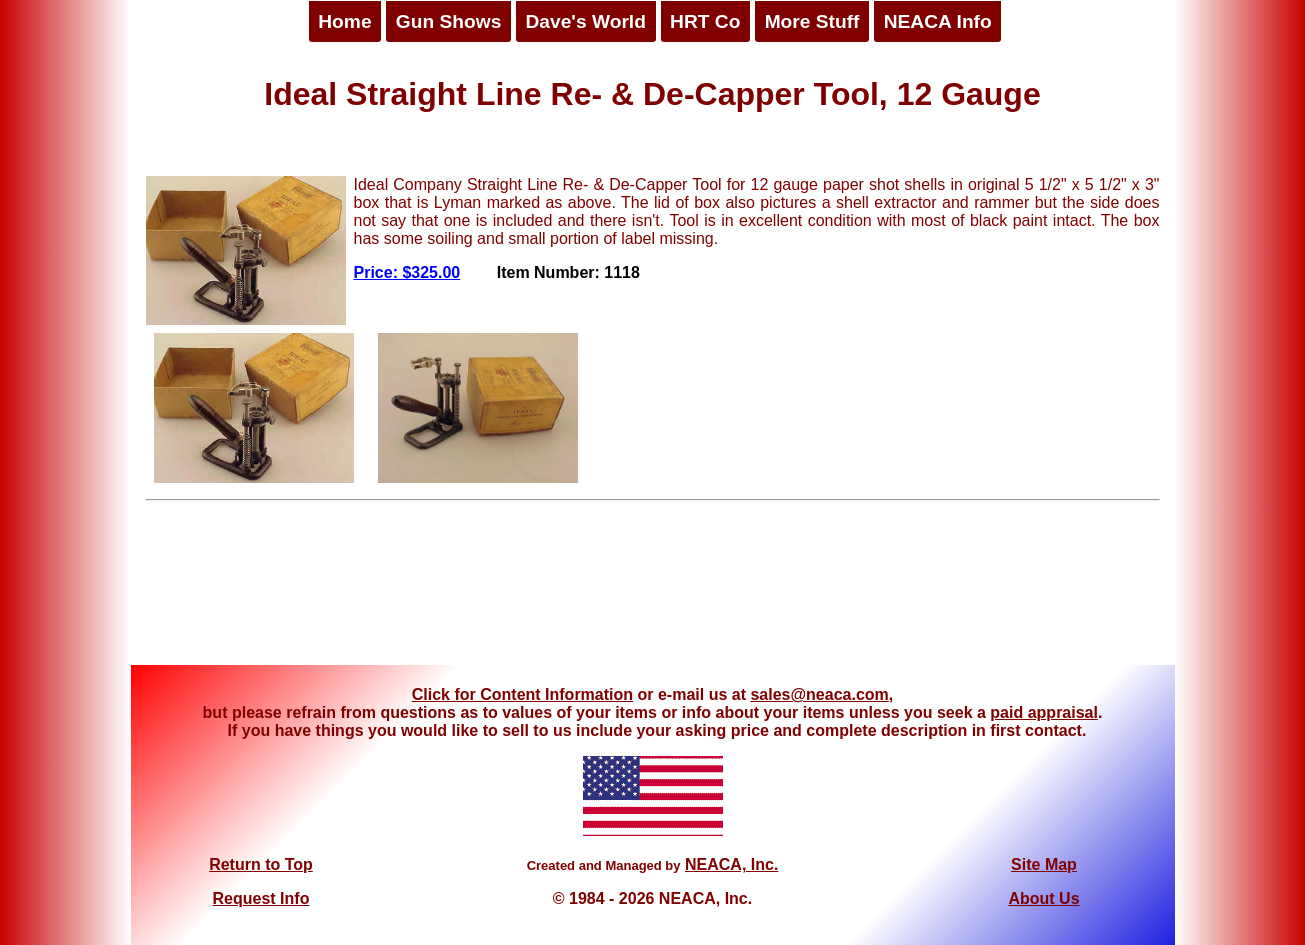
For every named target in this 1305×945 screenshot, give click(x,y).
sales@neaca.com (819, 694)
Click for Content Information (522, 694)
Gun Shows (449, 21)
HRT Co (705, 21)
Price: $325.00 (407, 272)
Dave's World (585, 21)
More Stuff (812, 21)
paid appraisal (1044, 712)
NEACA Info (938, 21)
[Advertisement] (653, 590)
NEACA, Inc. (731, 864)
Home (344, 21)
